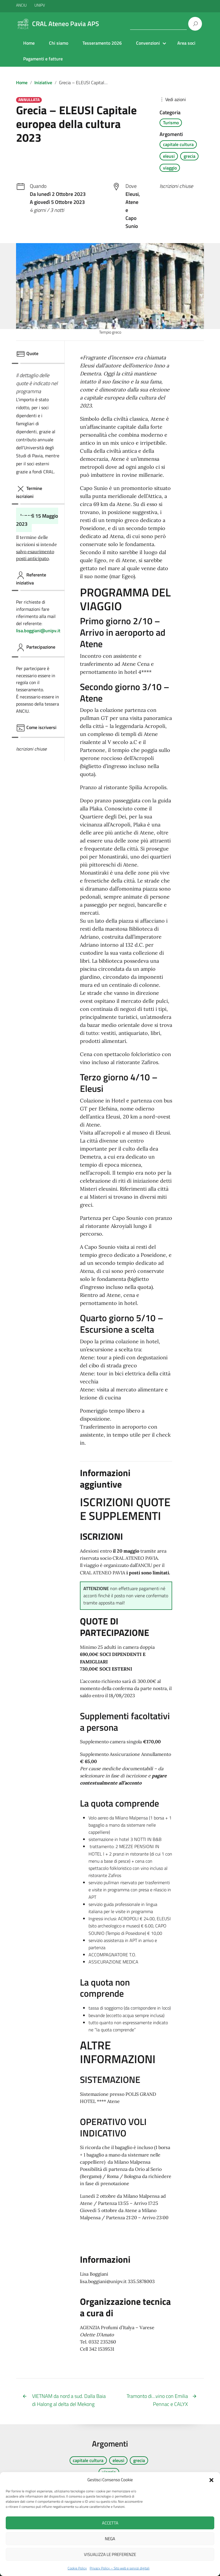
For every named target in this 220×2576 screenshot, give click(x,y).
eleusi (169, 156)
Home (29, 43)
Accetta (110, 2523)
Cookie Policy (77, 2568)
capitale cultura (178, 144)
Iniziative (43, 82)
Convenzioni (148, 43)
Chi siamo (58, 43)
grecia (189, 156)
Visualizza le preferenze (110, 2554)
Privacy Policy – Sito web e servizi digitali (120, 2568)
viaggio (170, 167)
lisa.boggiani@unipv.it (38, 630)
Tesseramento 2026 (102, 43)
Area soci (186, 43)
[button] (211, 2479)
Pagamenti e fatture (43, 58)
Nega (110, 2538)
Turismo (171, 122)
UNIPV (39, 5)
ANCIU (22, 5)
